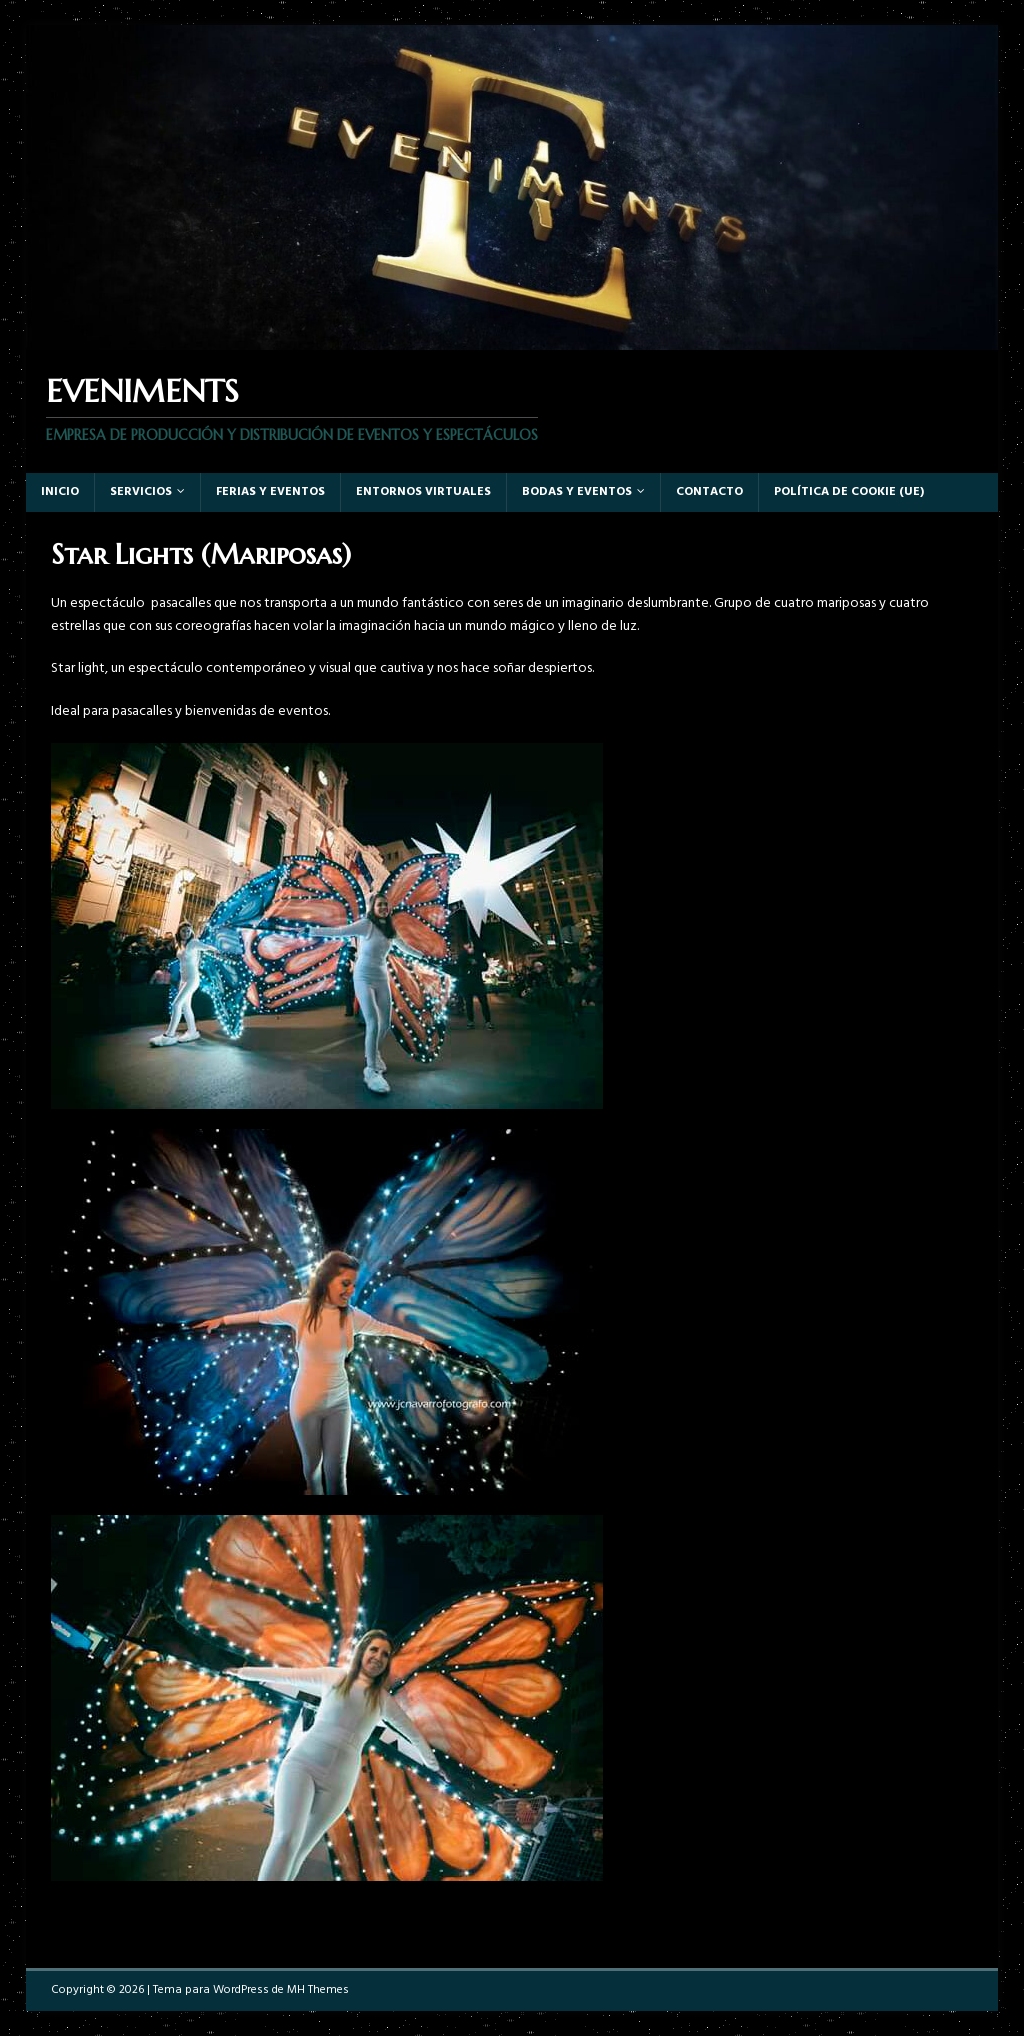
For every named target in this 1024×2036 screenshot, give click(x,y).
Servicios (141, 492)
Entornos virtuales (423, 492)
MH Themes (318, 1990)
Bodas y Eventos (577, 492)
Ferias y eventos (270, 492)
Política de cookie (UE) (849, 492)
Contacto (709, 492)
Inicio (60, 492)
